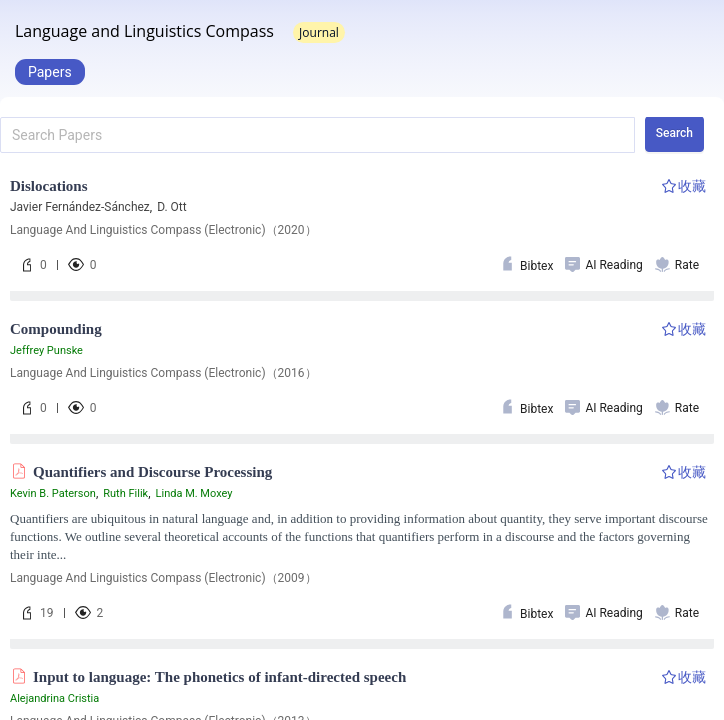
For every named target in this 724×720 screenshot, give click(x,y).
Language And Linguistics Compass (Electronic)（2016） (163, 373)
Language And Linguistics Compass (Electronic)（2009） (163, 578)
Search (674, 133)
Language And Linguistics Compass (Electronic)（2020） (163, 230)
